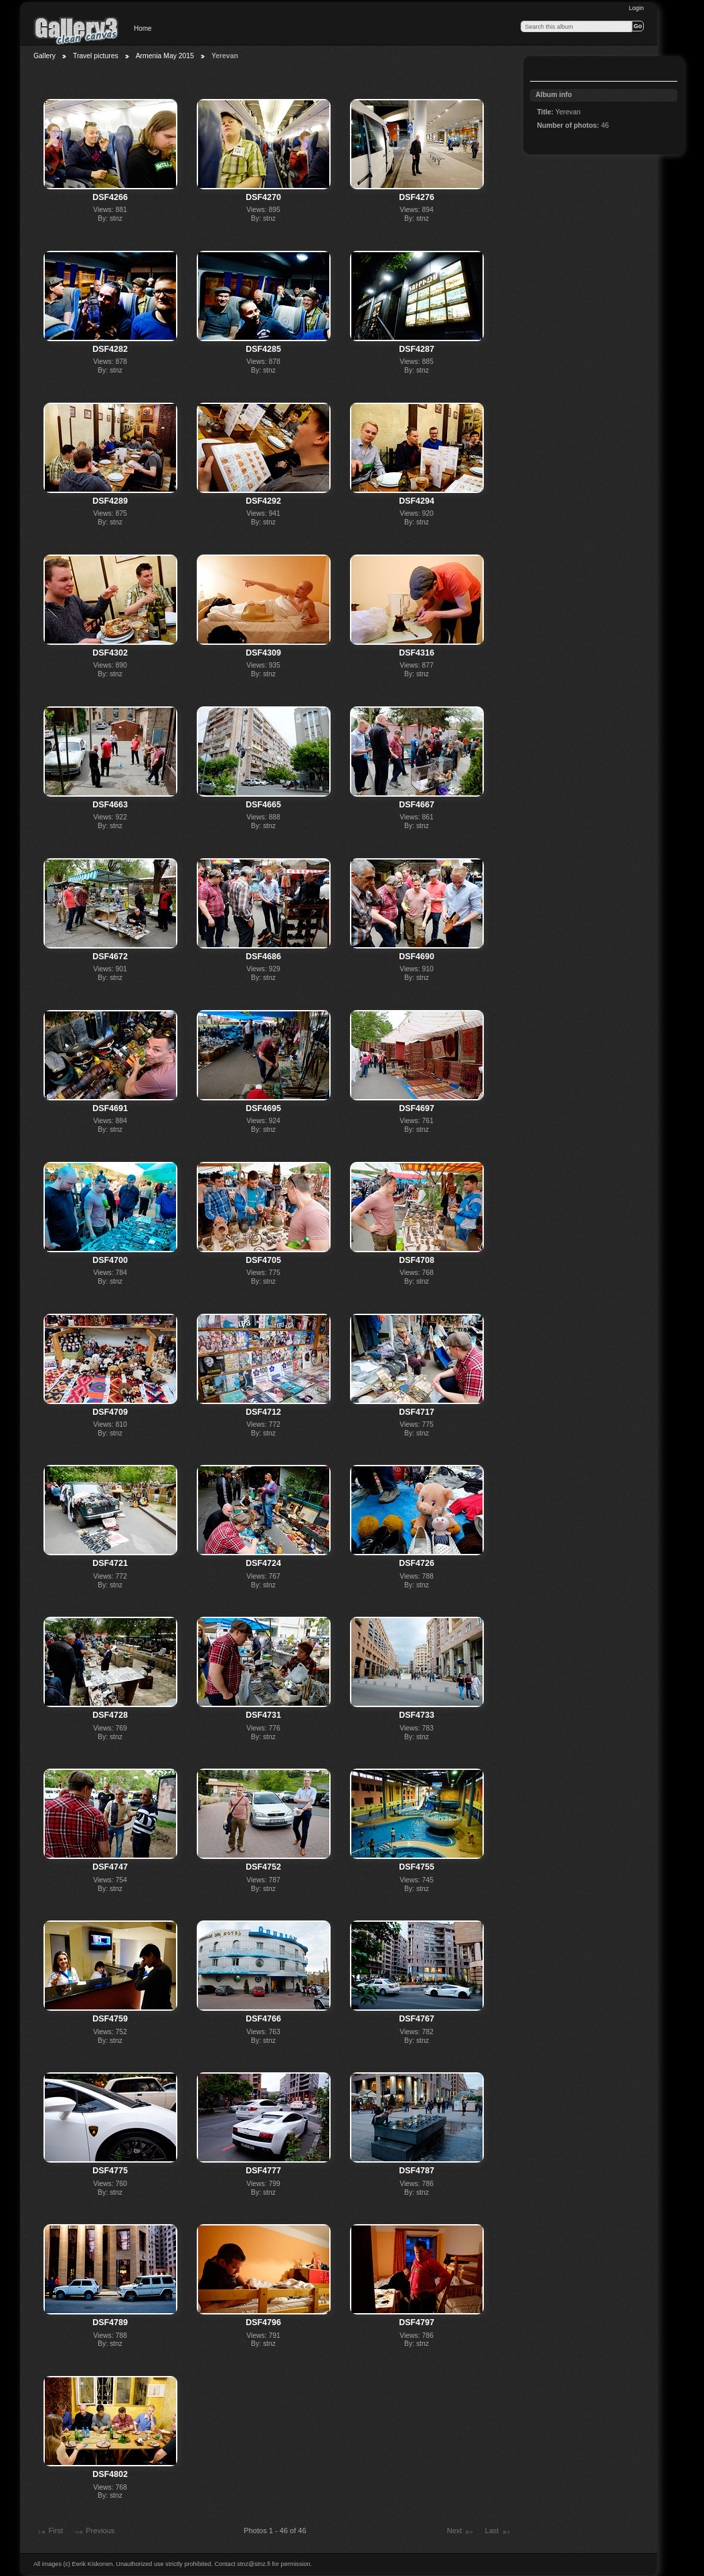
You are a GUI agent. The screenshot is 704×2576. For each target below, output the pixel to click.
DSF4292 (263, 501)
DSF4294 (416, 501)
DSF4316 (416, 653)
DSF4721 (110, 1563)
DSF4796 (263, 2322)
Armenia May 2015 (165, 56)
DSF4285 (263, 349)
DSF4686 (263, 956)
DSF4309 (263, 653)
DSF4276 (416, 197)
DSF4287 (416, 349)
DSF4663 (110, 804)
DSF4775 (110, 2170)
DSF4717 (416, 1412)
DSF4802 (110, 2474)
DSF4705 (263, 1260)
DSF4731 (263, 1715)
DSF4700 (110, 1260)
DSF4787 (416, 2170)
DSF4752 (263, 1867)
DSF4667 (416, 804)
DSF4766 (263, 2018)
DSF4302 (110, 653)
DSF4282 (110, 349)
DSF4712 (263, 1412)
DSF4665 (263, 804)
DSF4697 (416, 1108)
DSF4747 (110, 1867)
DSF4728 (110, 1715)
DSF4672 (110, 956)
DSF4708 (416, 1260)
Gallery (44, 56)
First (49, 2532)
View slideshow (544, 70)
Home (143, 28)
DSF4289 (110, 501)
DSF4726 (416, 1563)
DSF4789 (110, 2322)
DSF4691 (110, 1108)
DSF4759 (110, 2018)
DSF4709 (110, 1412)
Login (636, 8)
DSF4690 (416, 956)
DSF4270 (263, 197)
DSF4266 (110, 197)
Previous (94, 2532)
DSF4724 (263, 1563)
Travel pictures (95, 56)
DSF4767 (416, 2018)
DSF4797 (416, 2322)
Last (498, 2532)
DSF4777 (263, 2170)
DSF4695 (263, 1108)
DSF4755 (416, 1867)
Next (460, 2532)
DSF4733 (416, 1715)
